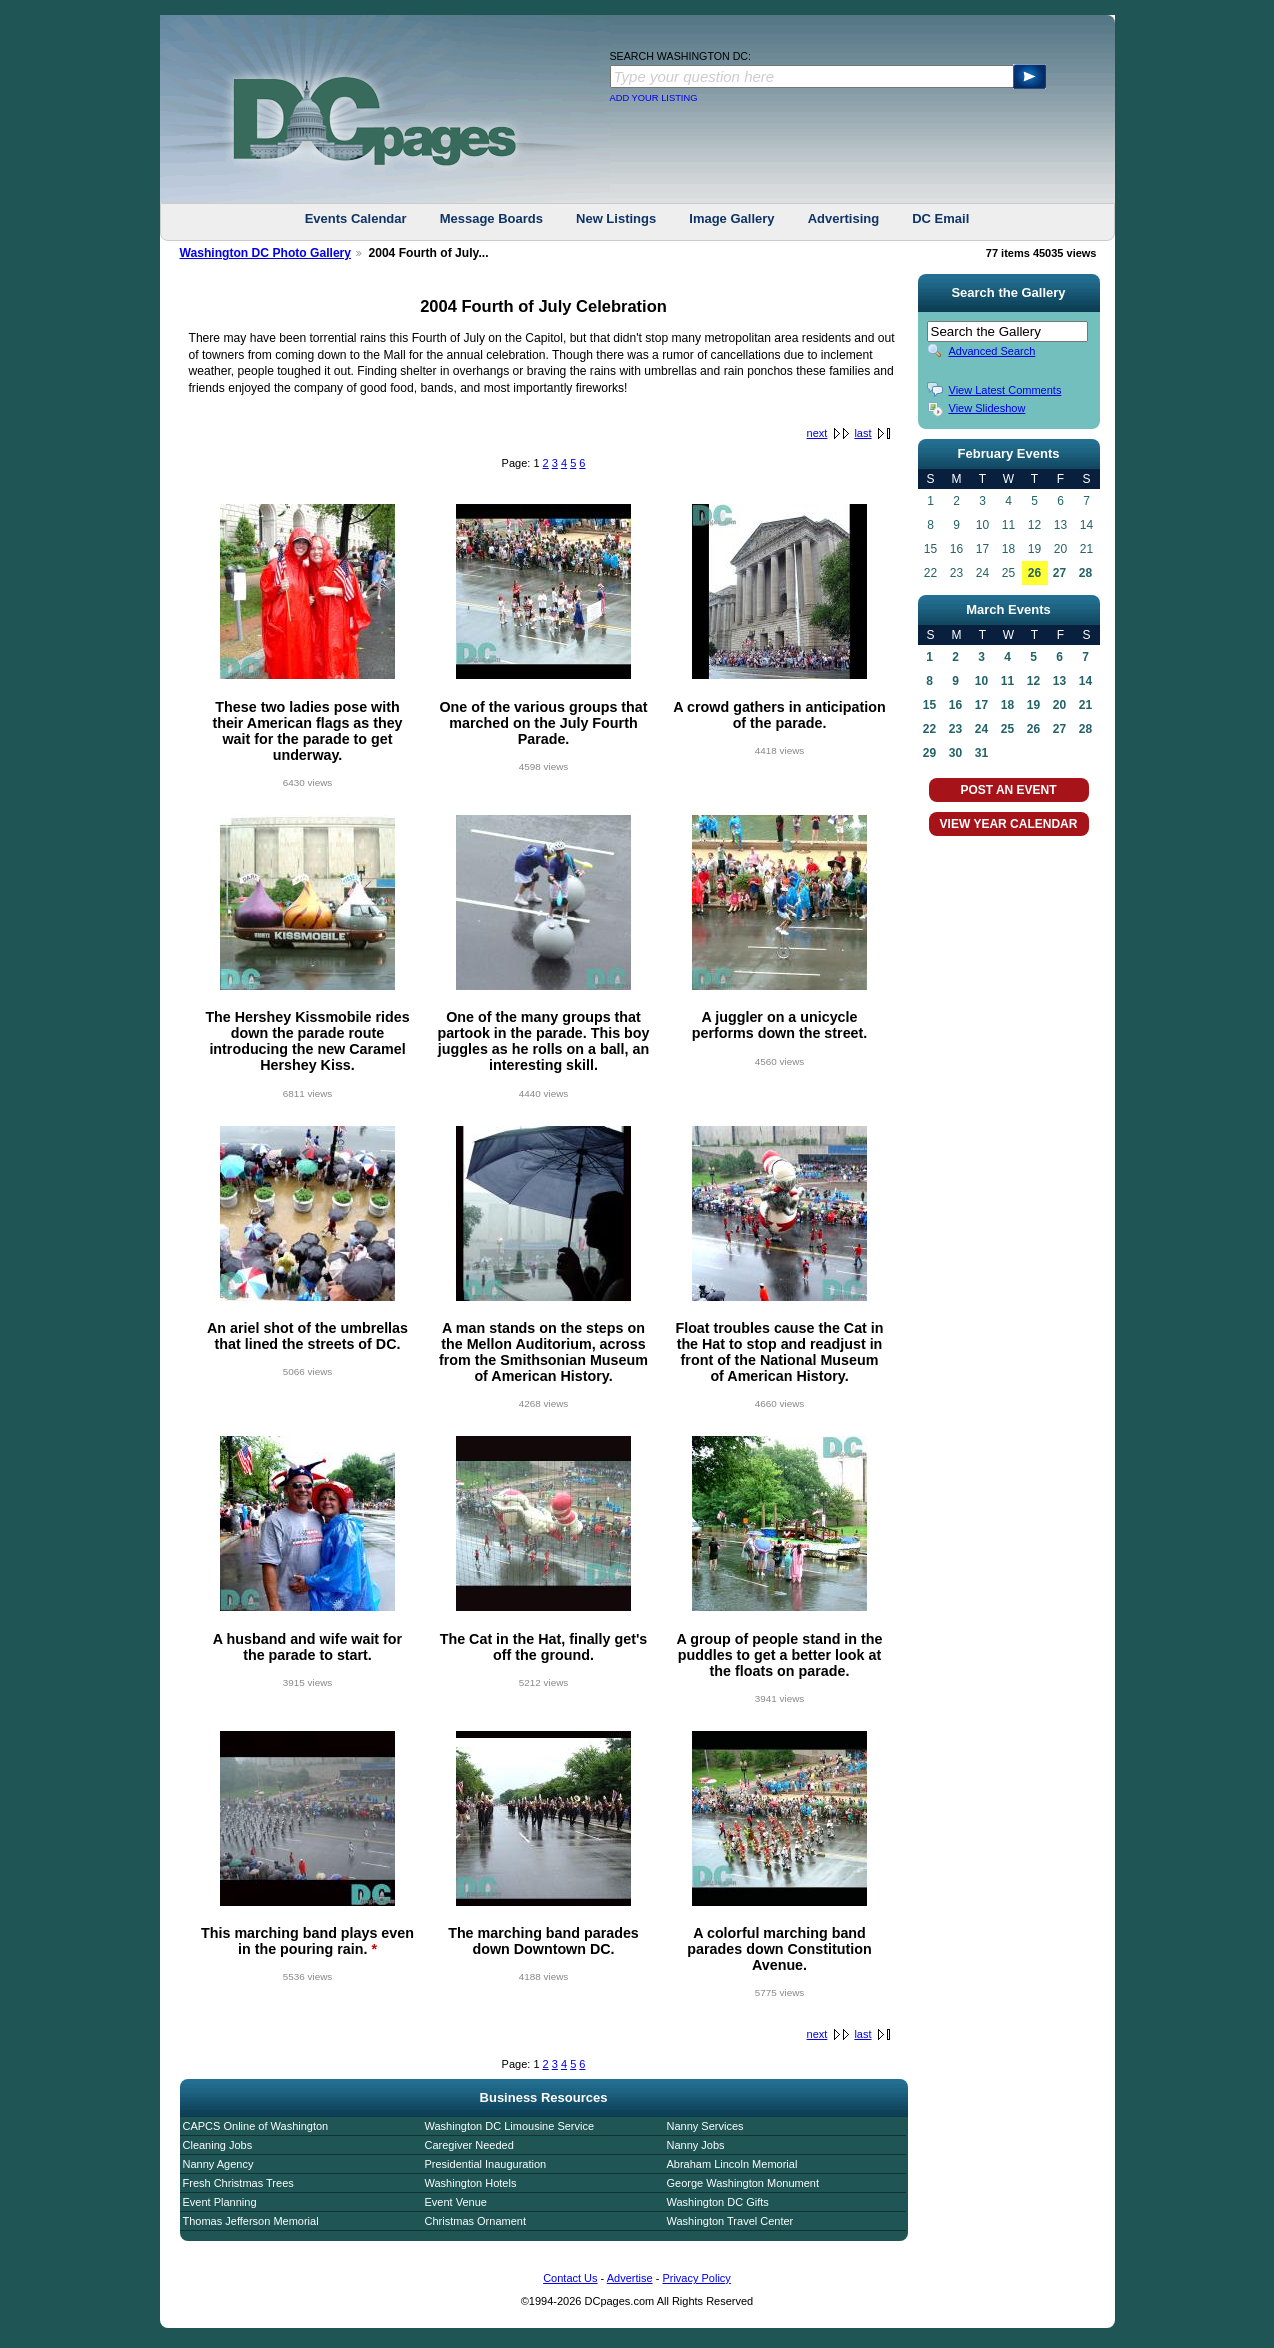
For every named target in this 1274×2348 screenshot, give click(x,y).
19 (1033, 705)
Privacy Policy (696, 2278)
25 (1007, 729)
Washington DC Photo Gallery (266, 253)
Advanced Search (992, 351)
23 (955, 729)
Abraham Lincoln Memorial (732, 2164)
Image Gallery (731, 218)
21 (1085, 705)
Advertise (630, 2278)
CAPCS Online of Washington (256, 2126)
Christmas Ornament (475, 2221)
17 (981, 705)
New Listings (616, 218)
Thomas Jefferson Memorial (251, 2221)
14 (1085, 681)
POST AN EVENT (1008, 790)
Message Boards (491, 218)
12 (1033, 681)
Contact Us (570, 2278)
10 (981, 681)
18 (1007, 705)
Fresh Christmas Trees (238, 2183)
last (862, 433)
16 (955, 705)
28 (1085, 573)
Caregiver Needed (469, 2145)
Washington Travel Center (730, 2221)
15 (929, 705)
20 (1059, 705)
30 (955, 753)
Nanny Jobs (696, 2145)
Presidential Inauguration (486, 2164)
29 (929, 753)
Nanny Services (705, 2126)
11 (1007, 681)
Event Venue (456, 2202)
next (817, 433)
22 (929, 729)
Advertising (844, 218)
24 (981, 729)
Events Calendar (356, 218)
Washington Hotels (471, 2183)
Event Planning (220, 2202)
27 (1059, 573)
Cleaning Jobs (218, 2145)
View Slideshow (987, 408)
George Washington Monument (743, 2183)
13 (1059, 681)
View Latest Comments (1005, 390)
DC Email (940, 218)
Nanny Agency (218, 2164)
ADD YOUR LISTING (654, 98)
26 (1034, 573)
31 (981, 753)
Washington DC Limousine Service (510, 2126)
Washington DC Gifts (718, 2202)
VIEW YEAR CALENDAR (1009, 824)
